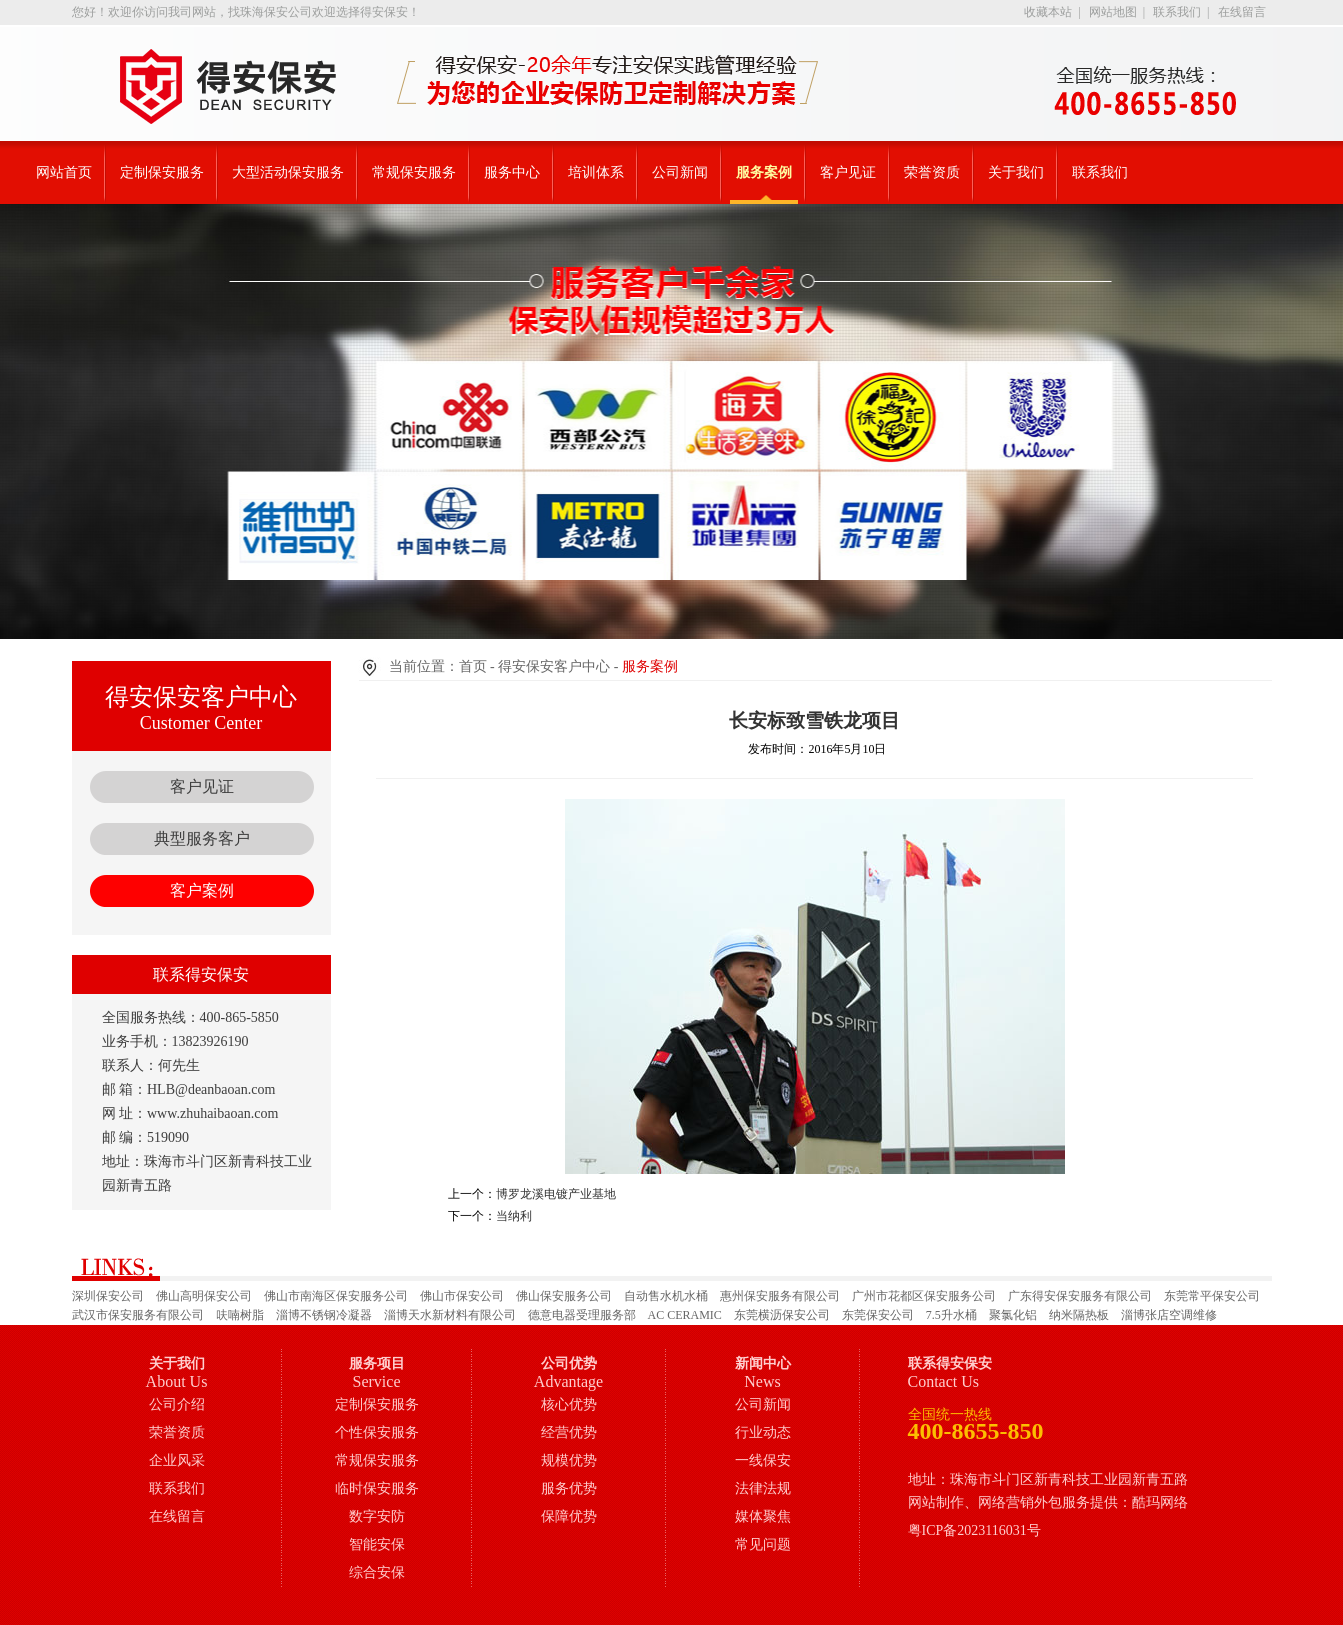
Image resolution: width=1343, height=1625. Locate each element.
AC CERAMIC (685, 1315)
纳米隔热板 (1079, 1315)
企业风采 (177, 1460)
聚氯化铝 (1013, 1315)
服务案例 (764, 172)
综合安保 (377, 1572)
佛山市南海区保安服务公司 (336, 1296)
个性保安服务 (377, 1432)
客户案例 (202, 890)
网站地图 (1113, 12)
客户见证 (848, 172)
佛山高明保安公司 (204, 1296)
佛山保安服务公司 (564, 1296)
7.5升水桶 (951, 1315)
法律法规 (763, 1488)
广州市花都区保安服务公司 (924, 1296)
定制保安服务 (162, 172)
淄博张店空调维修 (1169, 1315)
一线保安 (763, 1460)
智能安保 (377, 1544)
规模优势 (569, 1460)
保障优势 (569, 1516)
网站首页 (64, 172)
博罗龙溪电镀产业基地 (556, 1194)
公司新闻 (680, 172)
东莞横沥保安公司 (782, 1315)
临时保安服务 (377, 1488)
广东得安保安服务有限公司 (1080, 1296)
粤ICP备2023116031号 (974, 1530)
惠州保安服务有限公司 (780, 1296)
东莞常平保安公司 (1212, 1296)
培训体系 (596, 172)
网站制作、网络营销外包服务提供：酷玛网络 (1048, 1502)
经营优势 (569, 1432)
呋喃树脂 (240, 1315)
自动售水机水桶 (666, 1296)
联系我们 (1177, 12)
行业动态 (763, 1432)
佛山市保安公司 (462, 1296)
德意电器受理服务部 (582, 1315)
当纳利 (514, 1216)
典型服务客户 (202, 838)
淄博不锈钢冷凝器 (324, 1315)
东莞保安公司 (878, 1315)
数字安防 (377, 1516)
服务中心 (512, 172)
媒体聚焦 (763, 1516)
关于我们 (1016, 172)
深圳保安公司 (108, 1296)
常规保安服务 (414, 172)
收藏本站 (1048, 12)
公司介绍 (177, 1404)
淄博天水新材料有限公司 (450, 1315)
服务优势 (569, 1488)
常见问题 (763, 1544)
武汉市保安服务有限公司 (138, 1315)
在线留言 (1242, 12)
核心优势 (569, 1404)
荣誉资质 (932, 172)
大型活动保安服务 (288, 172)
